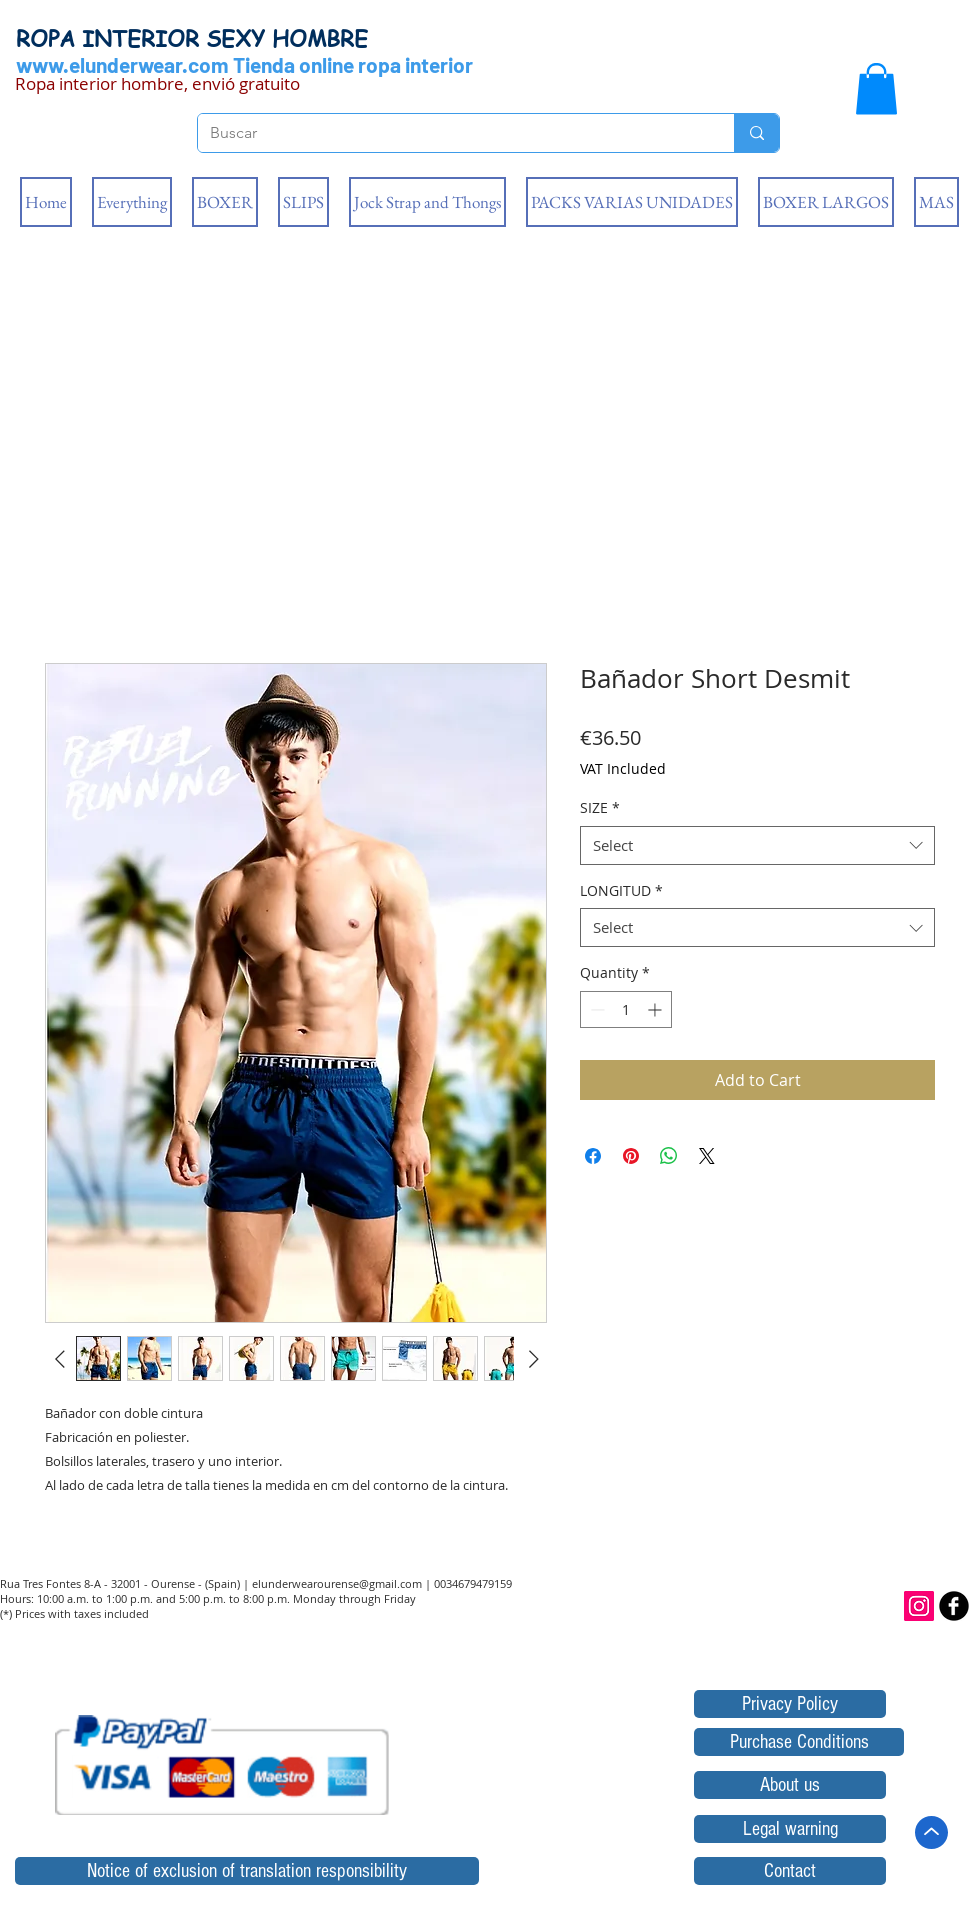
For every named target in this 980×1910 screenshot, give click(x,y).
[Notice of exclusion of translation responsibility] (247, 1871)
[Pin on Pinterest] (631, 1156)
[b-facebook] (954, 1606)
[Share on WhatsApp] (669, 1156)
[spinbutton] (626, 1009)
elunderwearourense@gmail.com (337, 1583)
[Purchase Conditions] (799, 1742)
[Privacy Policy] (790, 1704)
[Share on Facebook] (593, 1156)
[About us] (790, 1785)
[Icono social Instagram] (919, 1606)
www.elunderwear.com (122, 64)
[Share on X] (707, 1156)
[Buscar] (451, 133)
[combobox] (757, 845)
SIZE (600, 807)
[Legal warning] (790, 1829)
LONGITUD (621, 890)
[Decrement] (595, 1009)
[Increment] (656, 1009)
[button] (876, 88)
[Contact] (790, 1871)
